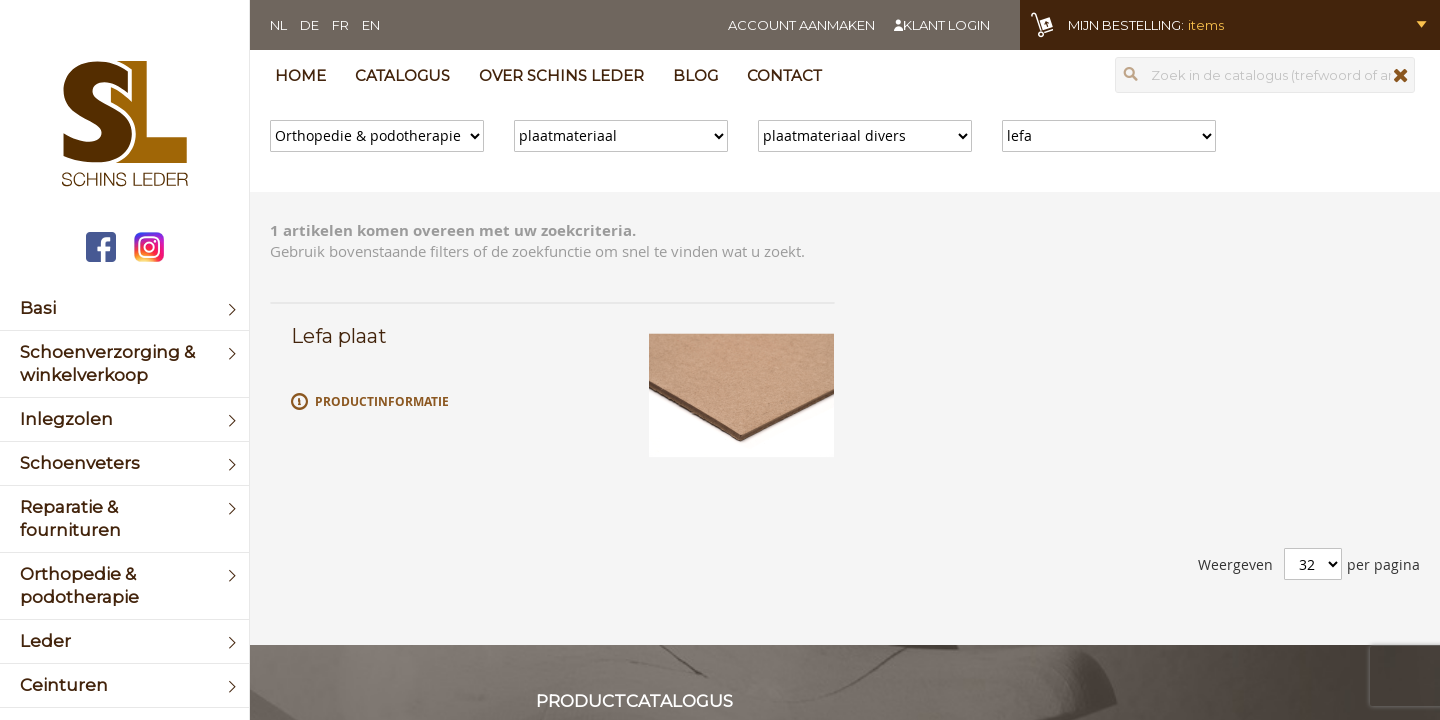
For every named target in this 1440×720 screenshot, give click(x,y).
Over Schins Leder (561, 75)
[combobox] (1265, 75)
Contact (784, 75)
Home (300, 75)
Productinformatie (382, 401)
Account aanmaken (801, 25)
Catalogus (402, 75)
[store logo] (124, 126)
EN (371, 25)
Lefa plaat (339, 336)
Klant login (946, 25)
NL (278, 25)
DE (309, 25)
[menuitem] (124, 308)
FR (340, 25)
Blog (695, 75)
